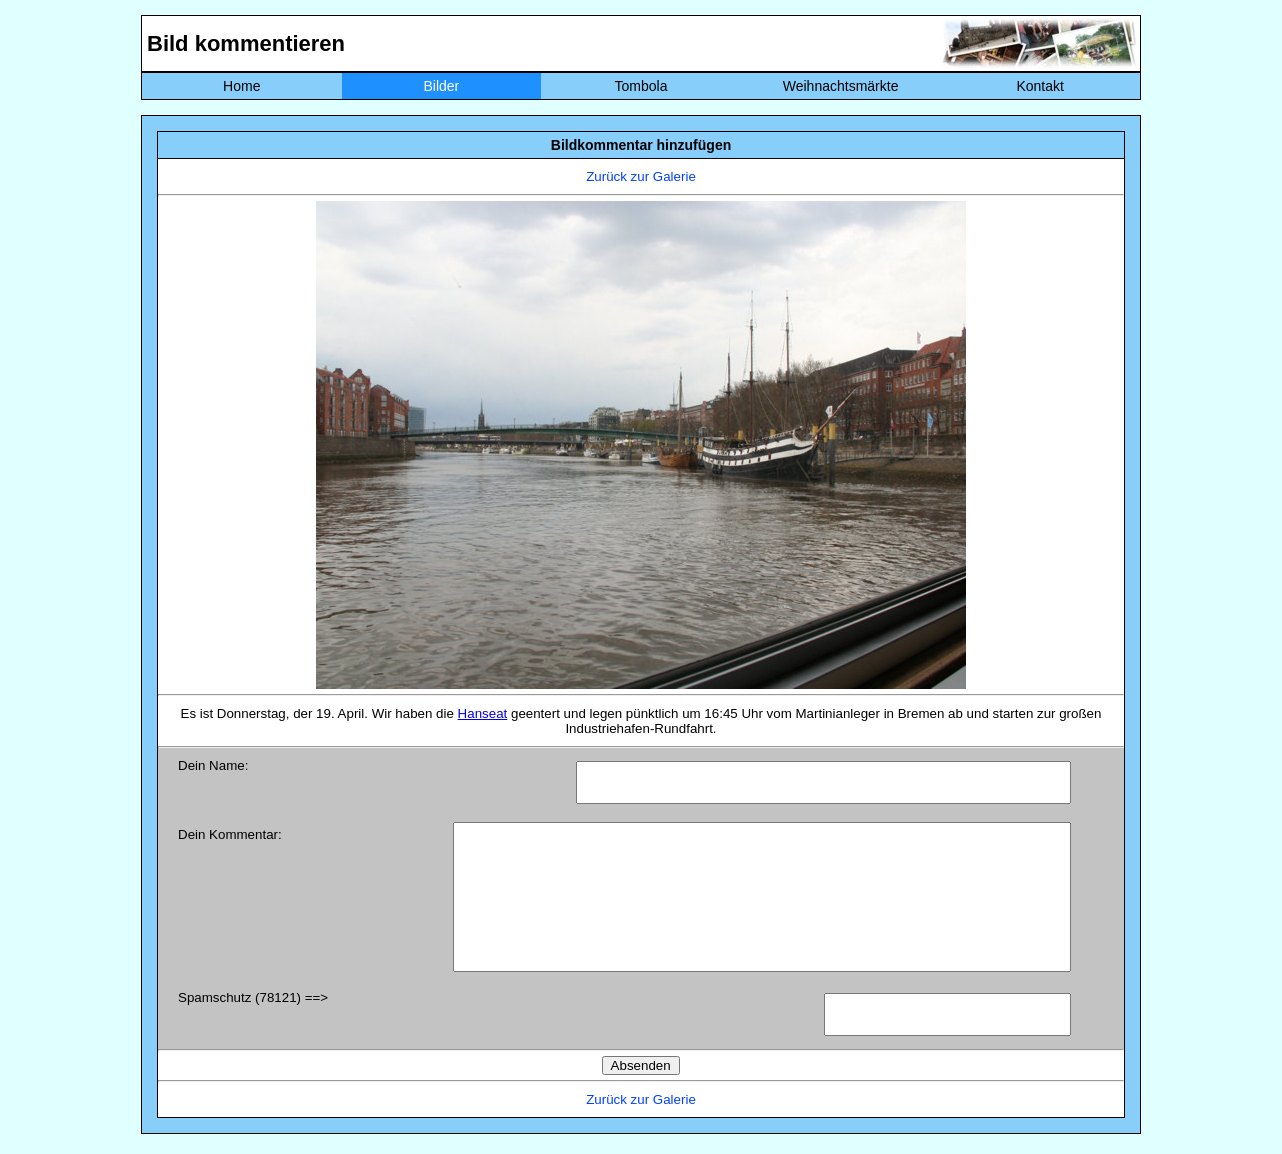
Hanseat (483, 713)
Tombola (641, 86)
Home (241, 86)
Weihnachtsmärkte (841, 86)
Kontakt (1039, 86)
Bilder (441, 86)
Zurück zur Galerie (641, 176)
